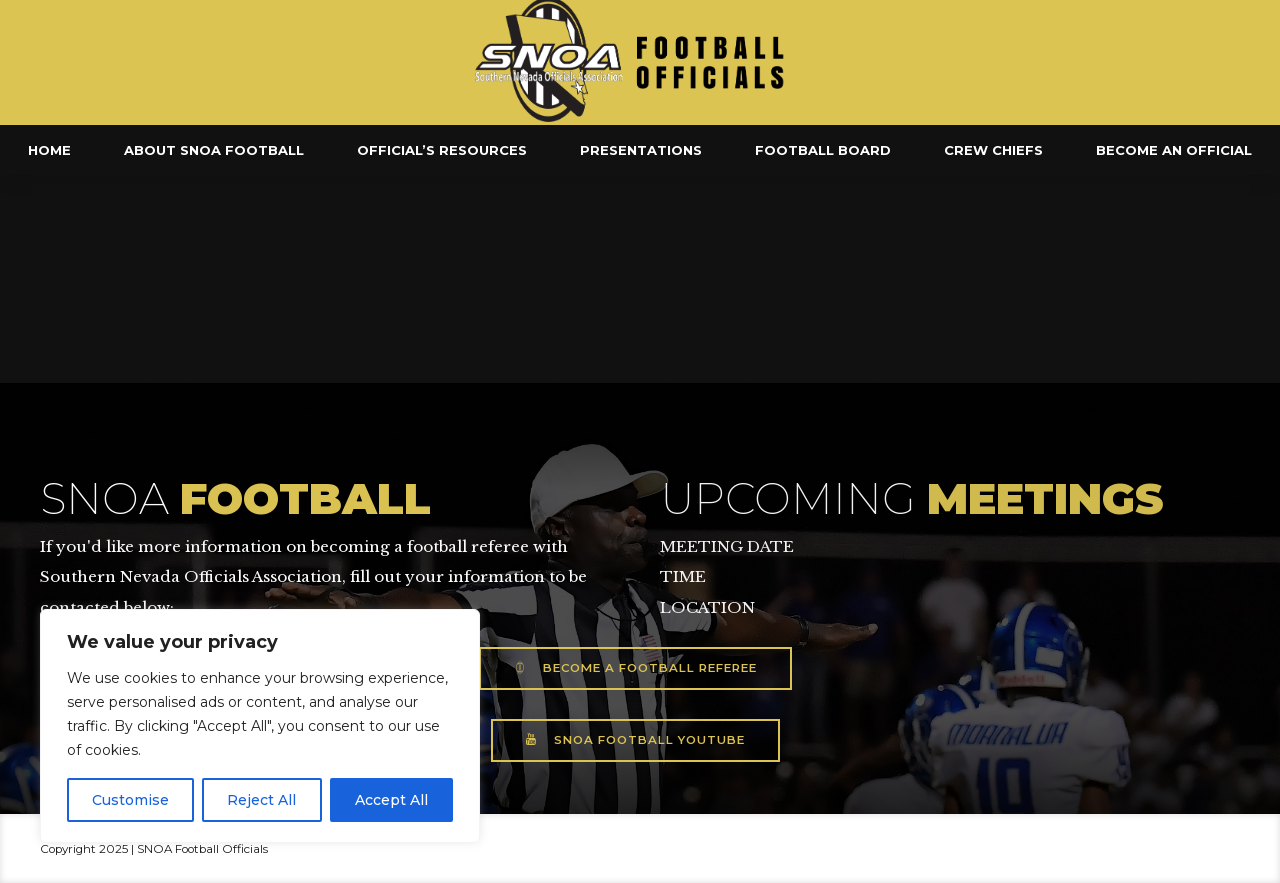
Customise (130, 800)
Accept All (391, 800)
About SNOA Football (214, 150)
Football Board (823, 150)
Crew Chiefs (993, 150)
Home (49, 150)
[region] (260, 726)
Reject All (261, 800)
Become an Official (1174, 150)
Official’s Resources (442, 150)
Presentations (641, 150)
